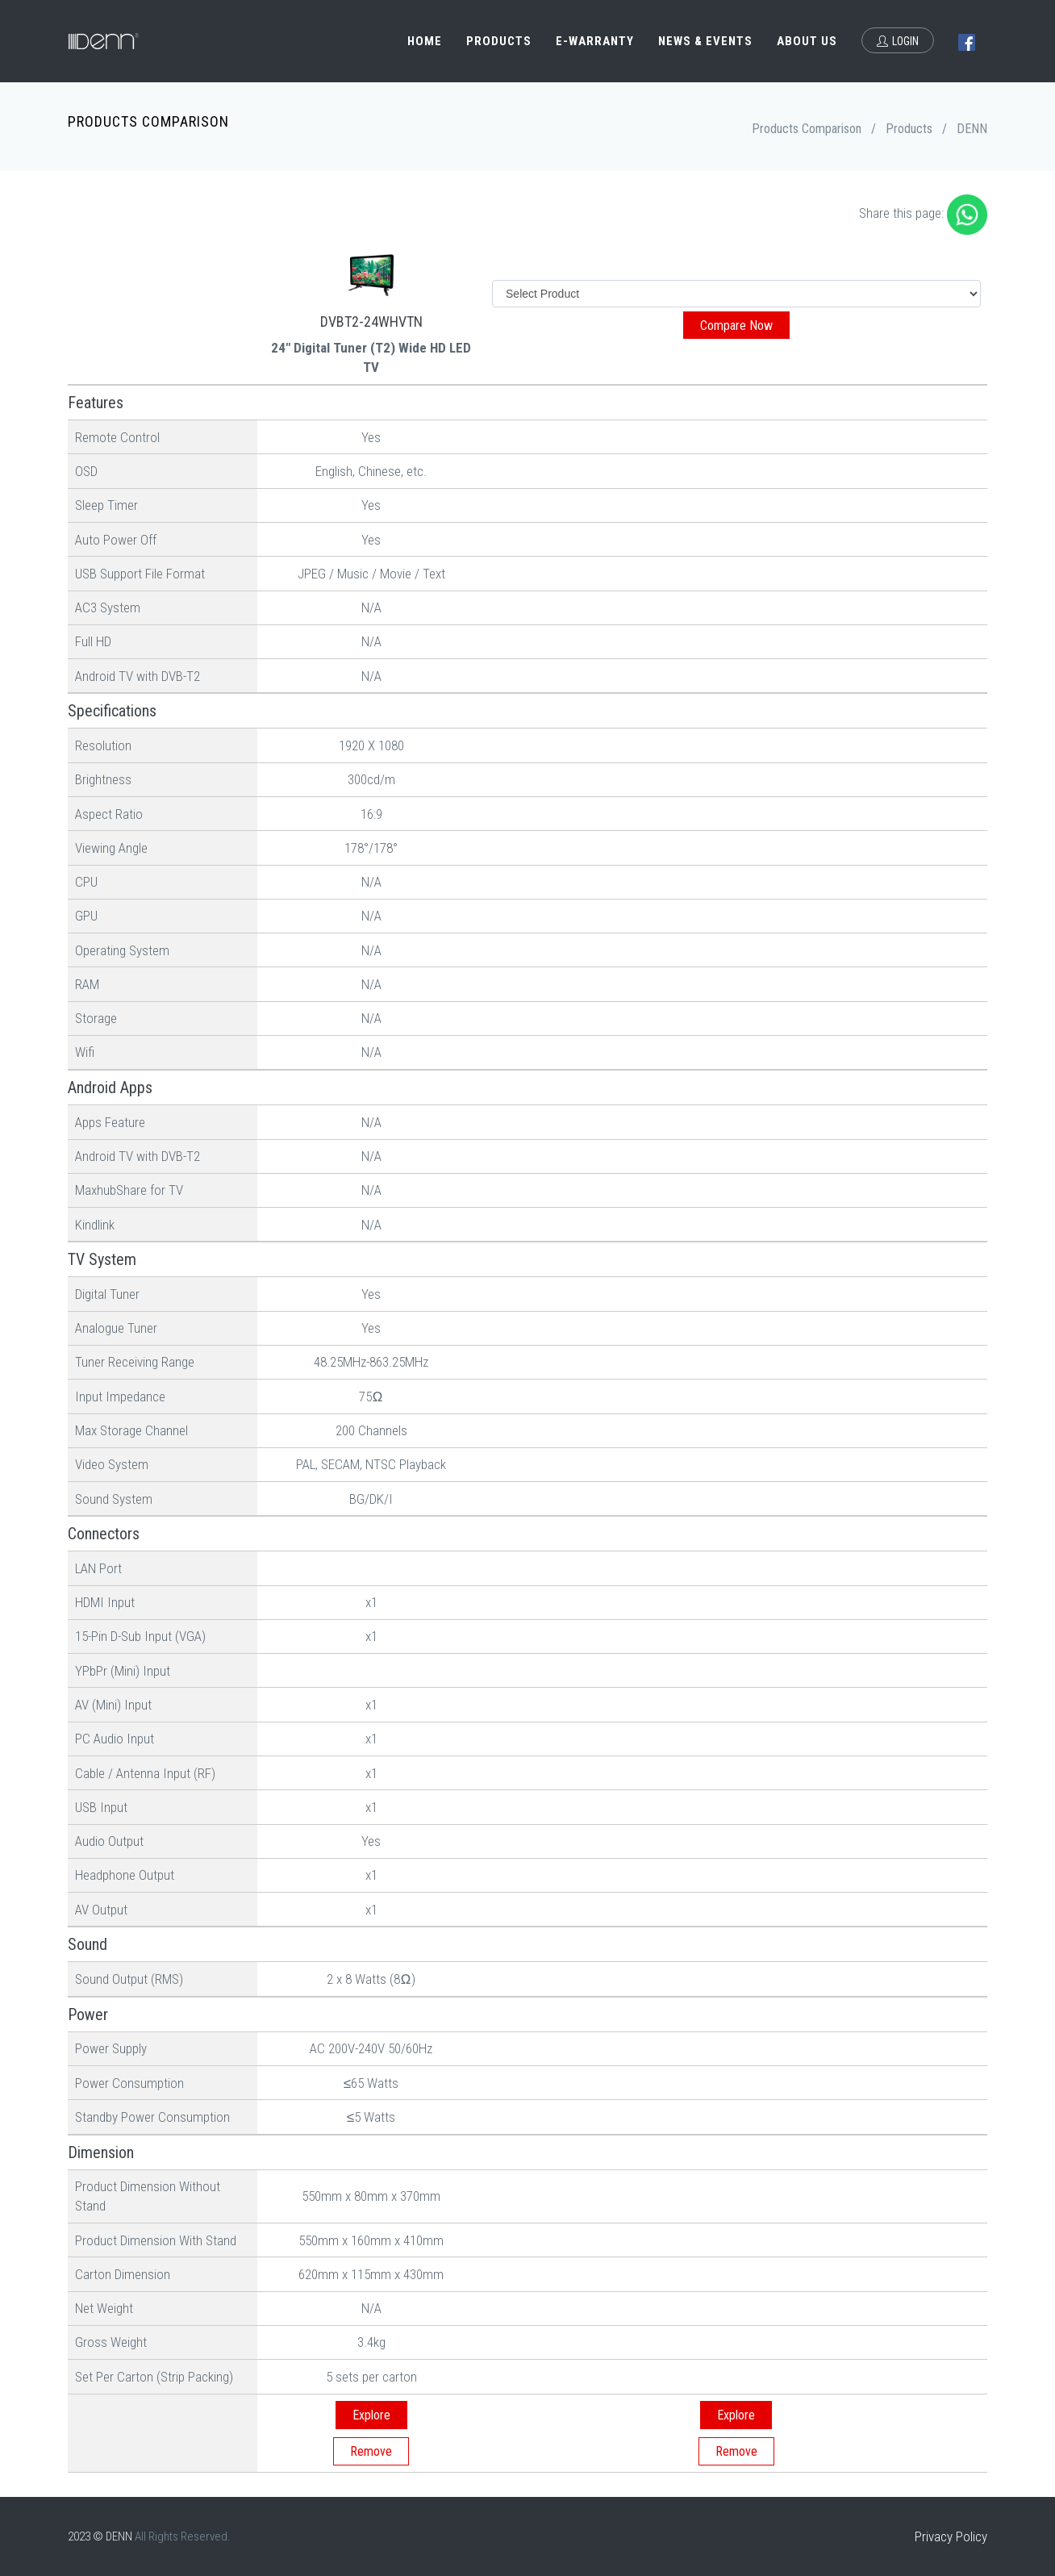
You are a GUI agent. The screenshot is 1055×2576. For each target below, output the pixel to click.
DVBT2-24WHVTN (371, 321)
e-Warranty (595, 41)
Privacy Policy (951, 2536)
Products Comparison (806, 128)
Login (898, 41)
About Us (807, 41)
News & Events (705, 41)
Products (499, 41)
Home (424, 41)
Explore (371, 2415)
